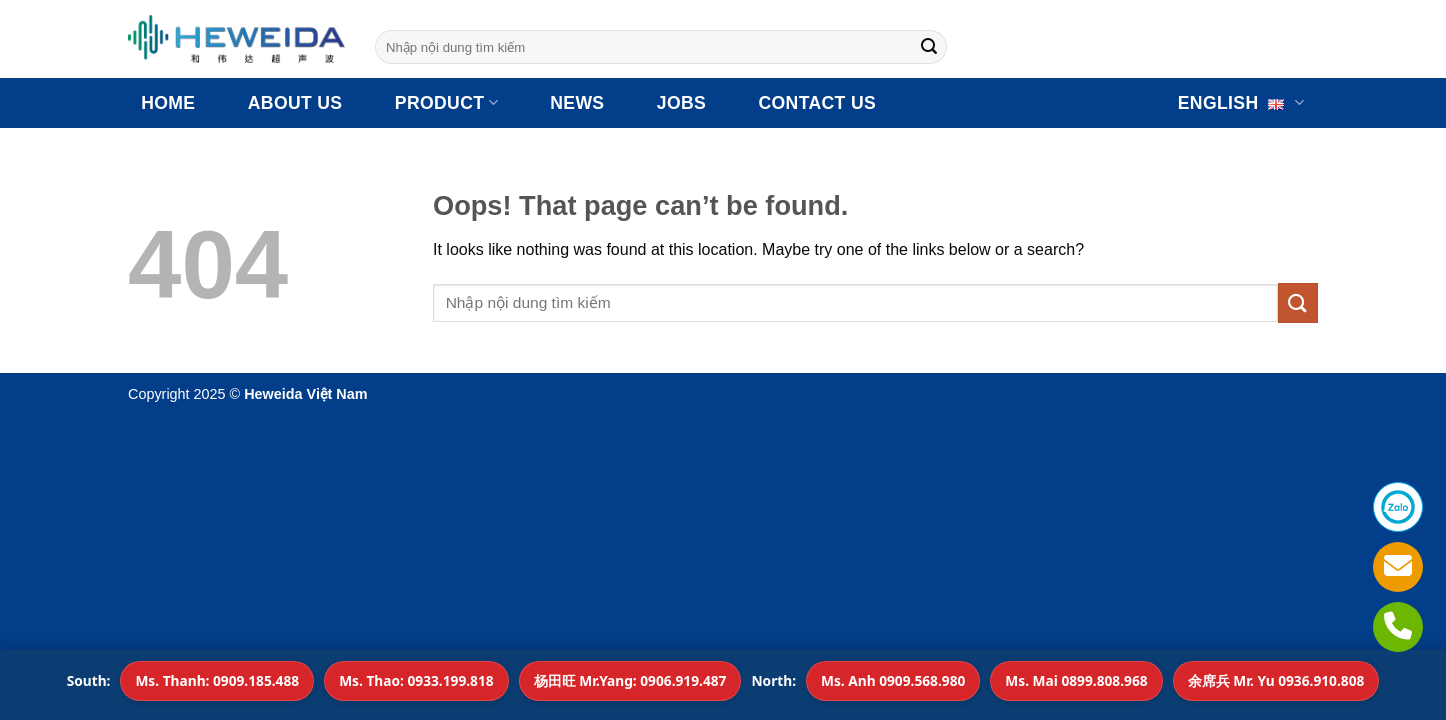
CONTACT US (818, 103)
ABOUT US (295, 103)
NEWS (577, 103)
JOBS (681, 103)
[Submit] (929, 47)
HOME (168, 103)
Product (446, 103)
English (1241, 103)
